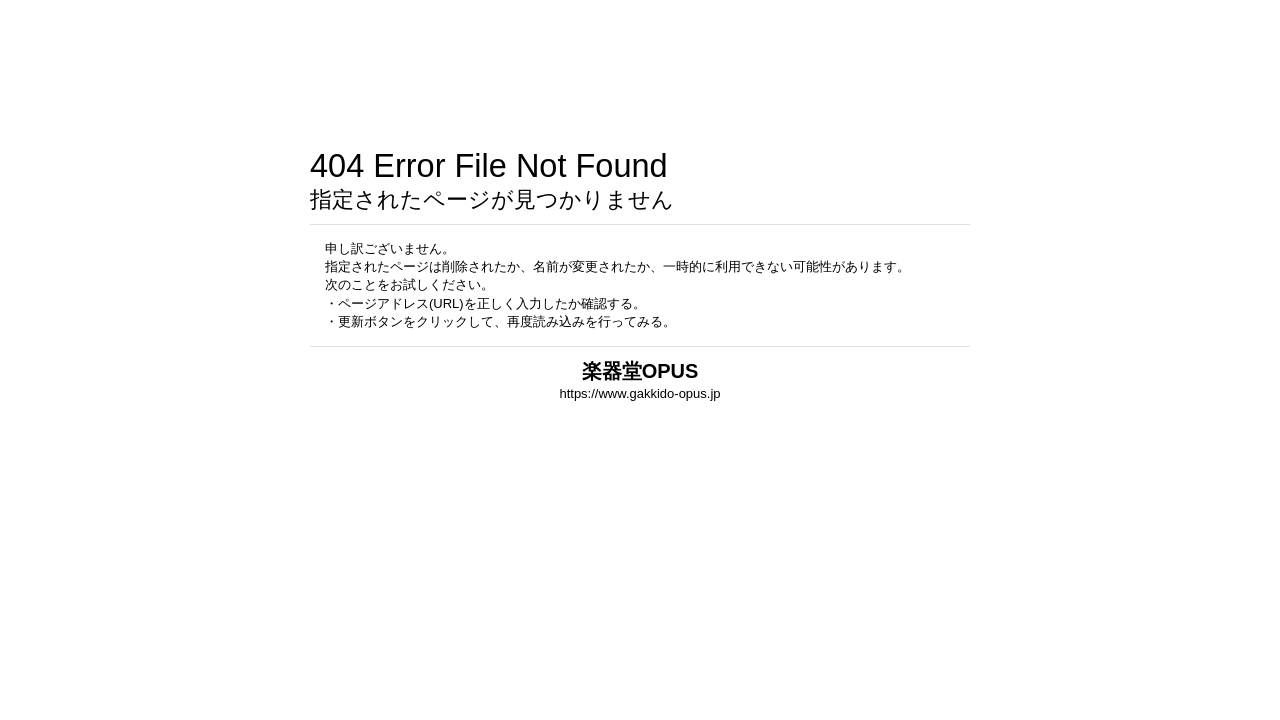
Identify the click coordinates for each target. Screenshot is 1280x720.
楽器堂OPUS (640, 371)
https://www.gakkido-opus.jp (639, 393)
